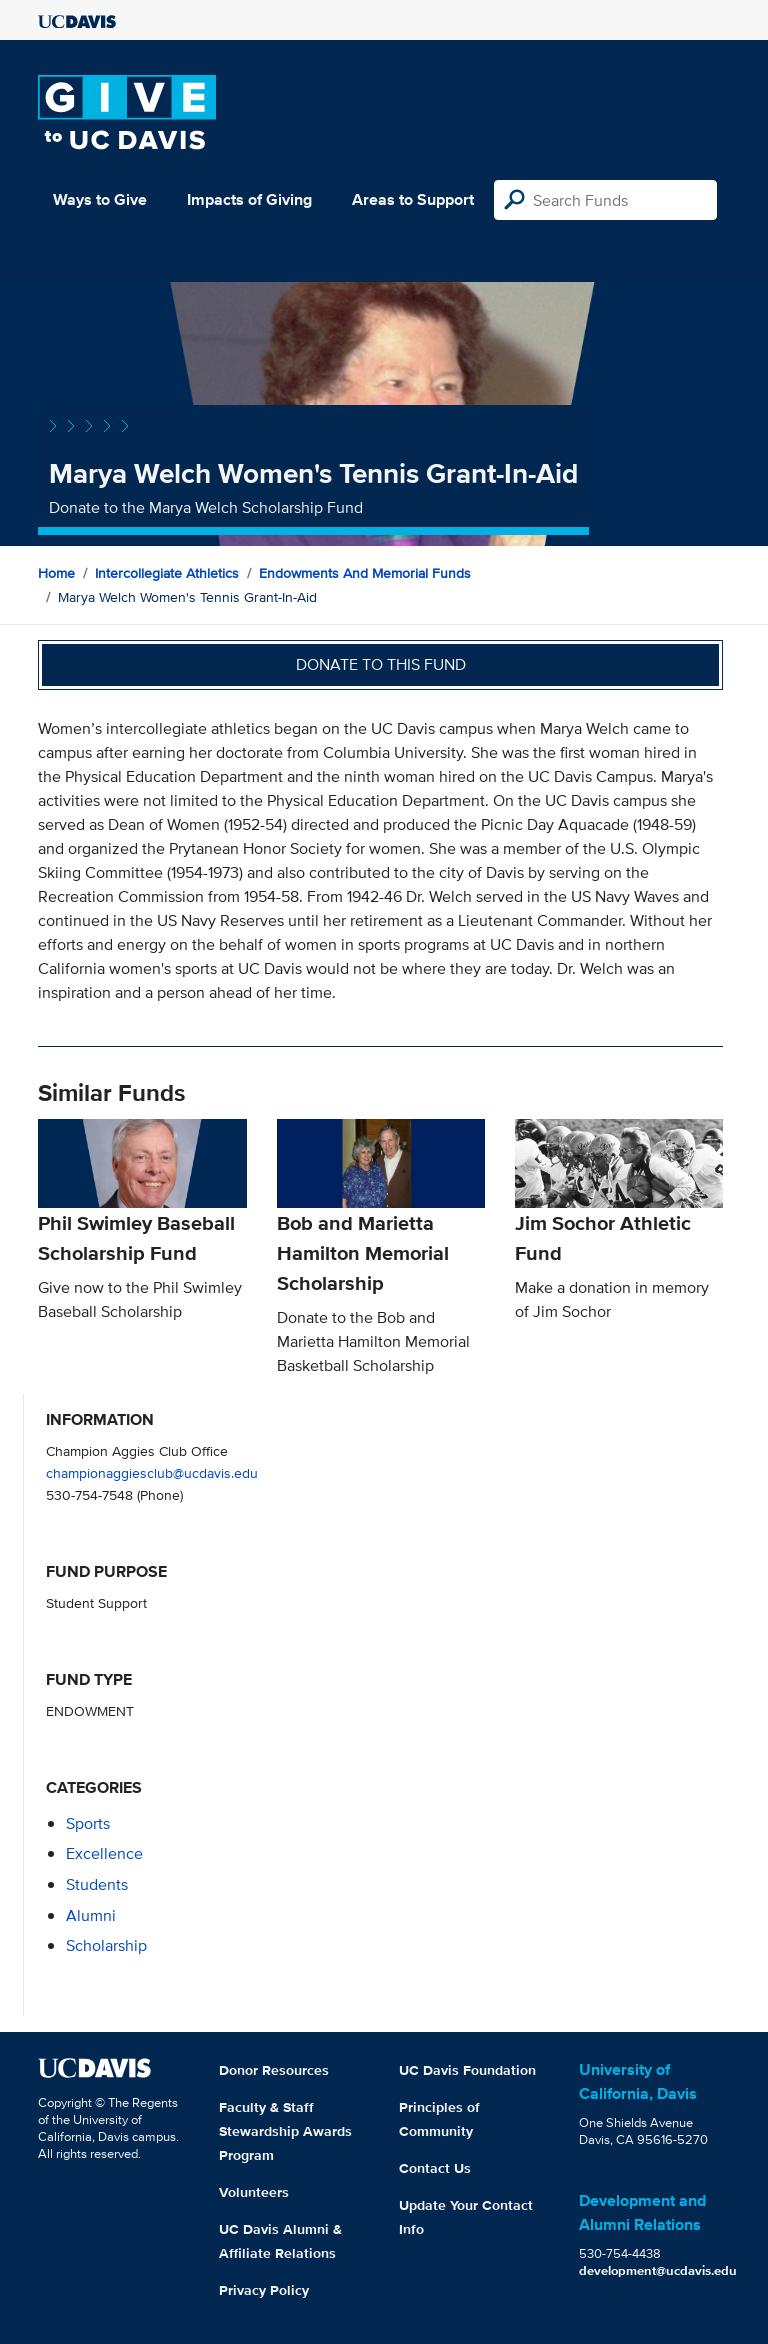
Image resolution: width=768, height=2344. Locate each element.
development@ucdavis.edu (658, 2270)
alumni (91, 1915)
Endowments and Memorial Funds (365, 573)
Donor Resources (274, 2070)
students (97, 1884)
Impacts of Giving (249, 199)
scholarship (106, 1945)
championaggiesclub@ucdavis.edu (152, 1472)
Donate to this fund (381, 664)
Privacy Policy (264, 2290)
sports (88, 1823)
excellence (104, 1853)
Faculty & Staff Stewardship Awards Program (285, 2131)
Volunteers (254, 2192)
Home (56, 573)
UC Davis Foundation (467, 2070)
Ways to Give (100, 199)
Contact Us (435, 2168)
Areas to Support (413, 199)
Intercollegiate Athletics (167, 573)
